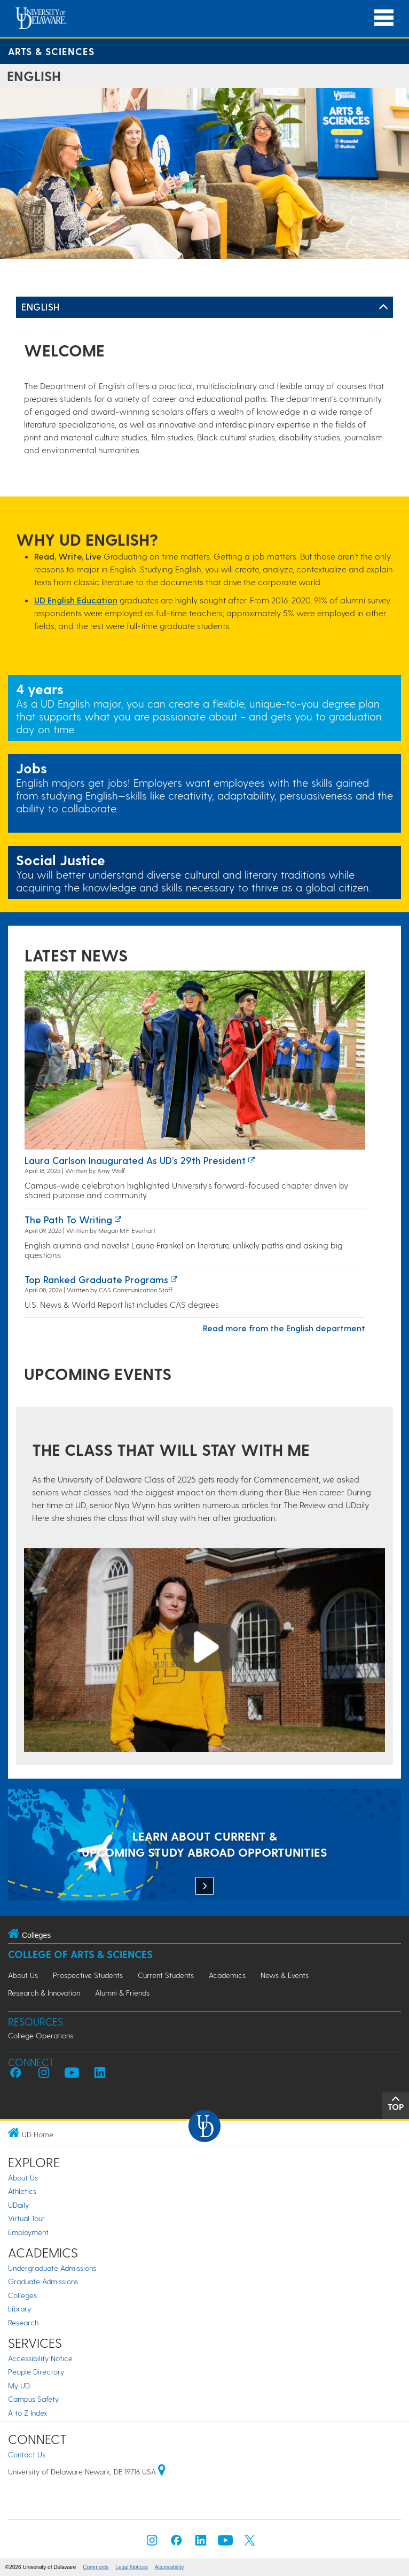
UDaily (18, 2204)
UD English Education (75, 600)
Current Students (166, 1975)
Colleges (22, 2295)
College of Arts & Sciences (80, 1954)
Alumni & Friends (122, 1992)
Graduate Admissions (43, 2281)
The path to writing (68, 1219)
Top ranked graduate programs (96, 1279)
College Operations (40, 2035)
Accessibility (169, 2567)
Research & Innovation (44, 1992)
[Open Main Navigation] (384, 18)
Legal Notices (131, 2567)
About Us (23, 1975)
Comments (95, 2567)
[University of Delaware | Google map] (162, 2471)
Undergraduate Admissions (52, 2267)
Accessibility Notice (40, 2358)
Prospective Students (88, 1975)
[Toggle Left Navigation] (383, 307)
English (40, 306)
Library (19, 2308)
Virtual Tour (26, 2218)
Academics (227, 1975)
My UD (19, 2385)
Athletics (22, 2190)
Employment (28, 2232)
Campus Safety (33, 2398)
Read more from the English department (284, 1328)
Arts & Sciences (51, 51)
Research (23, 2322)
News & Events (285, 1975)
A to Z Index (28, 2412)
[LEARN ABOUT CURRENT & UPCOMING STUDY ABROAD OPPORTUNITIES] (204, 1846)
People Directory (36, 2371)
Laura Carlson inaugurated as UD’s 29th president (135, 1160)
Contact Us (26, 2454)
